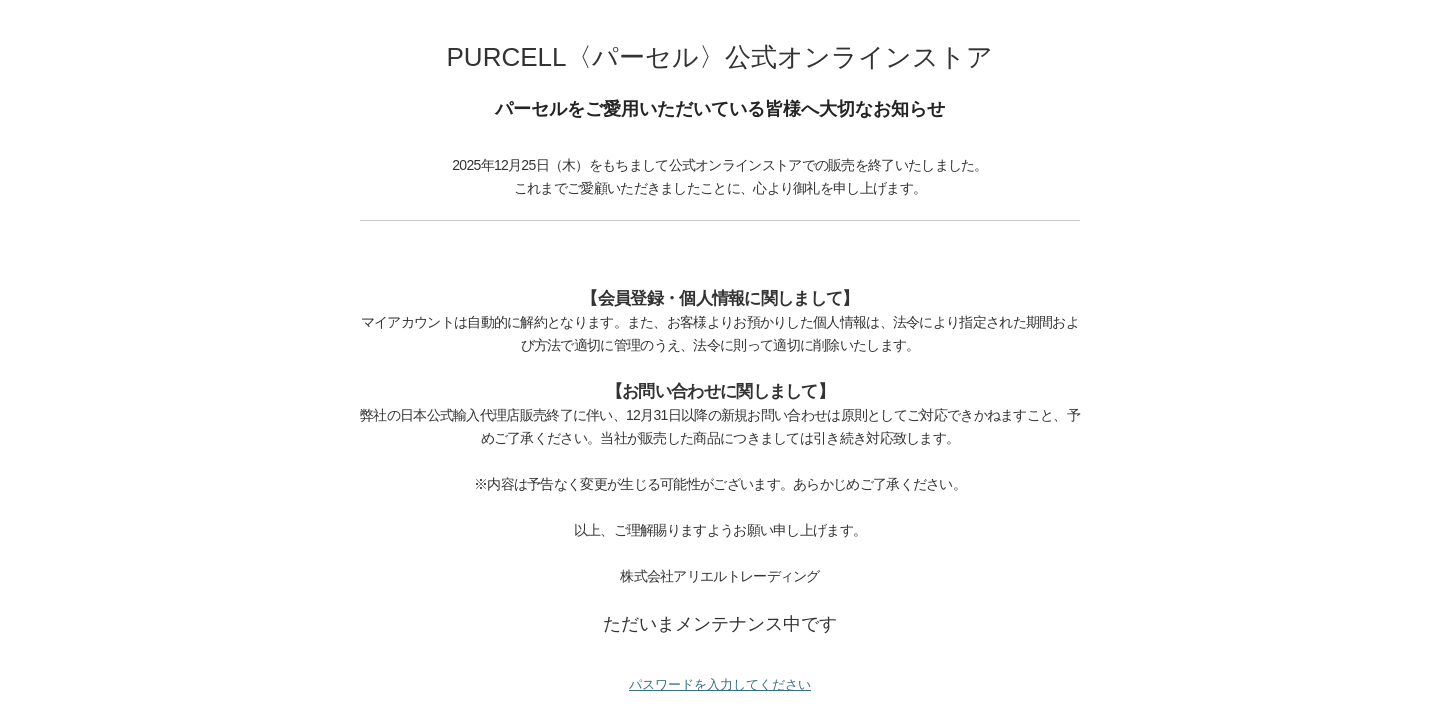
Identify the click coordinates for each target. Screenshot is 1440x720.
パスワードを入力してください (720, 684)
